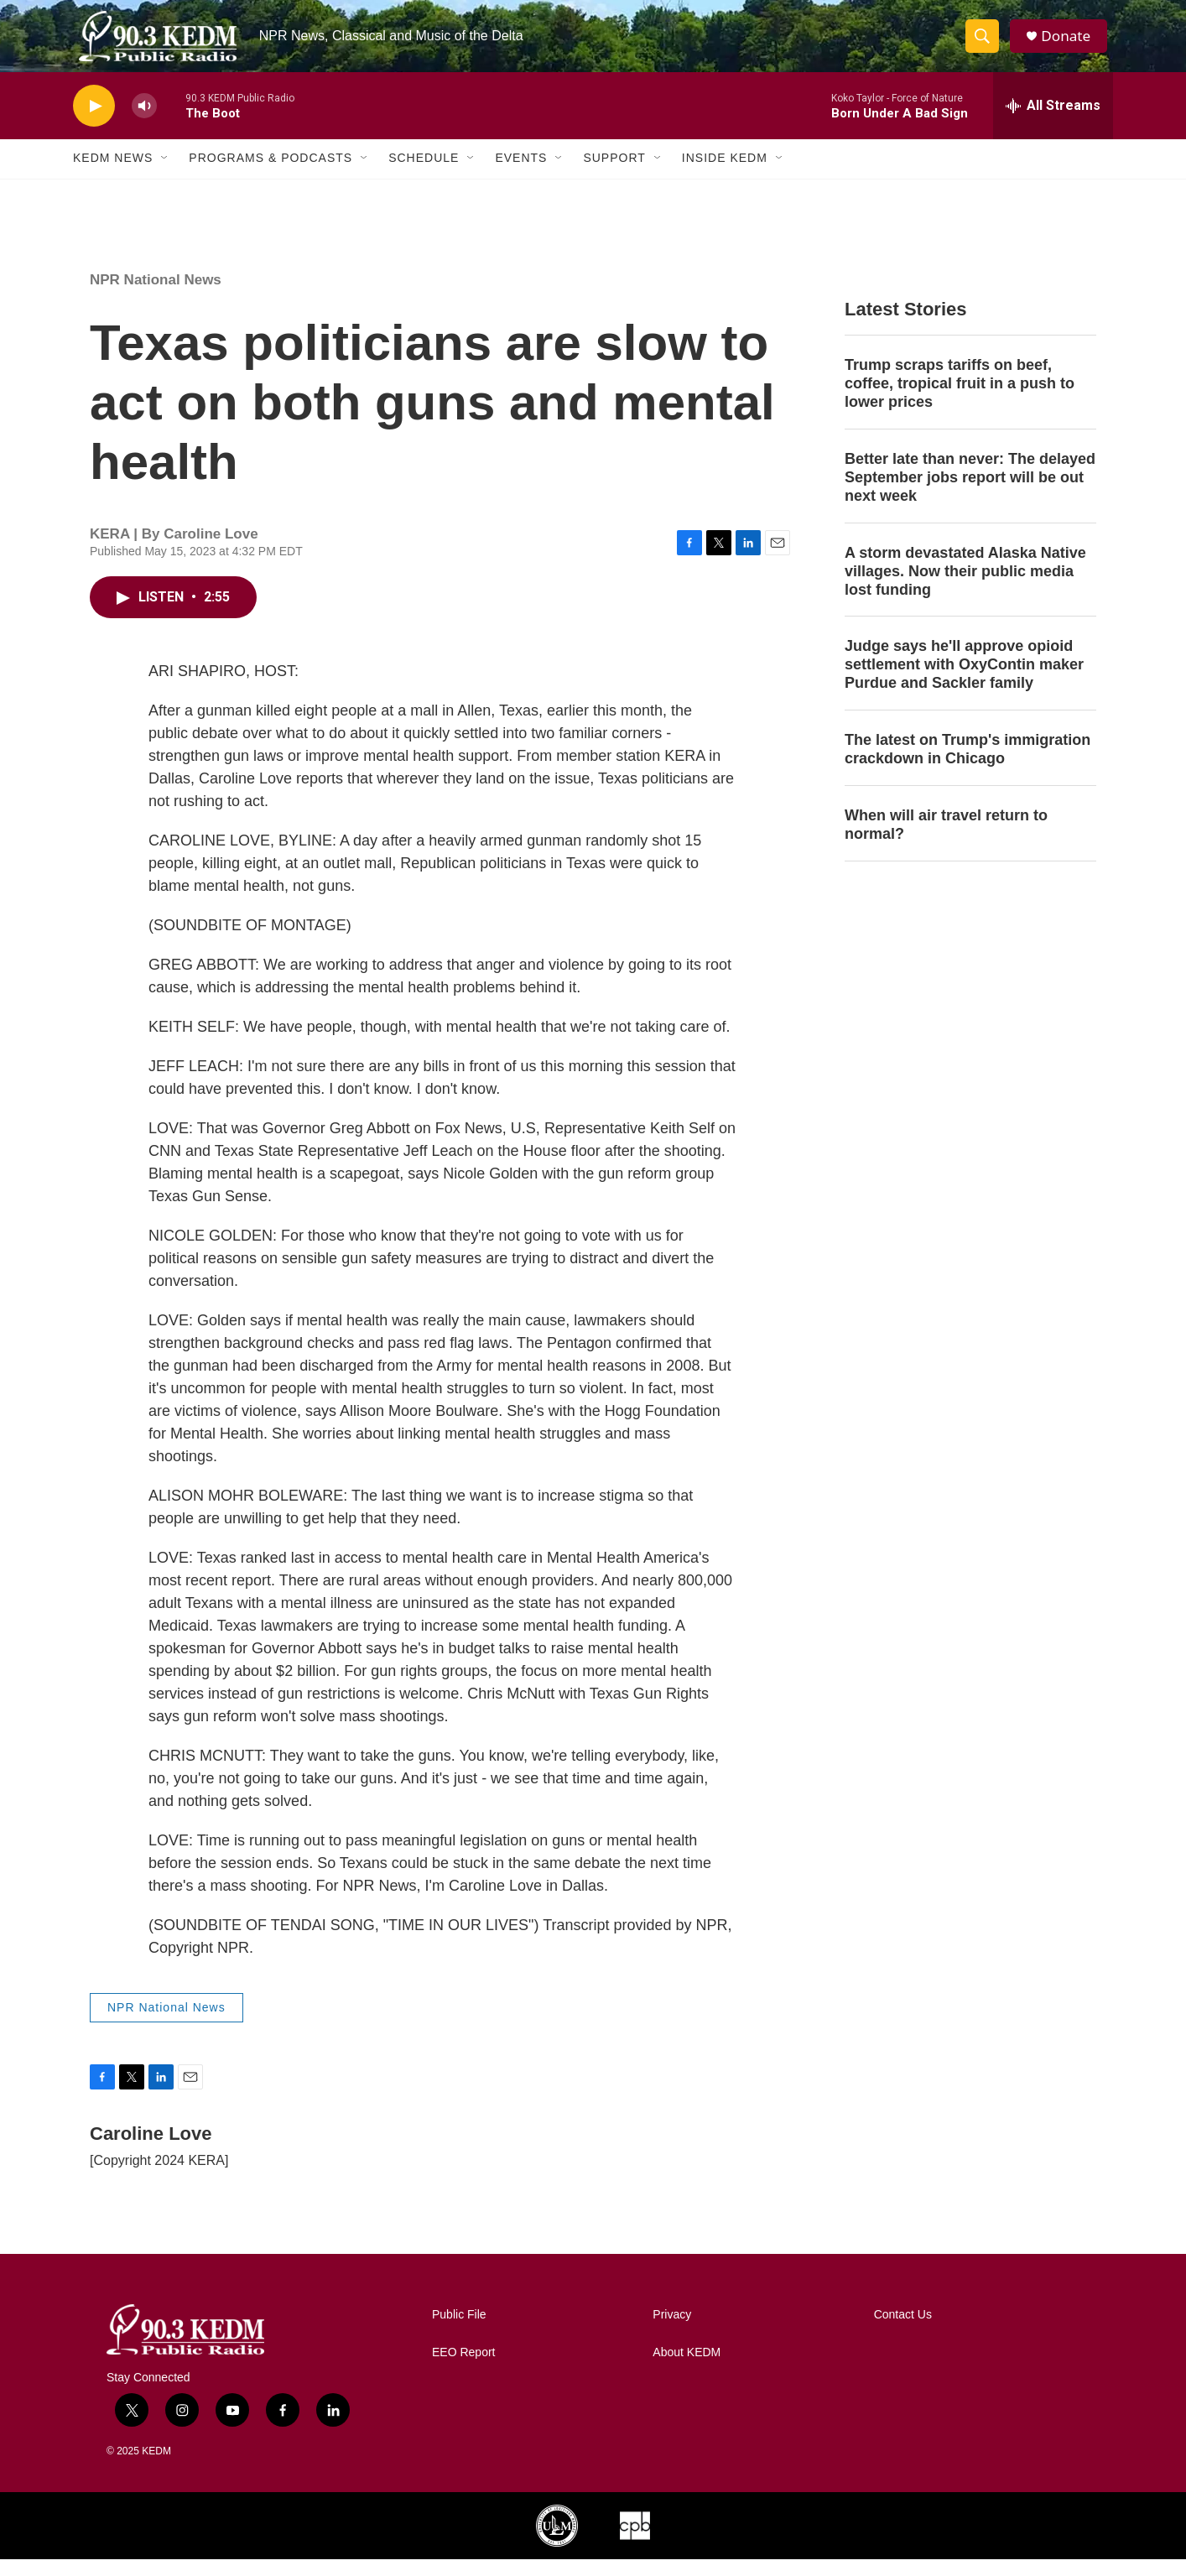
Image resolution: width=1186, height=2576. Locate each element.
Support (614, 174)
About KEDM (686, 2369)
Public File (459, 2331)
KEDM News (113, 174)
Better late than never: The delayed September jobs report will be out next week (970, 493)
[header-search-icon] (985, 44)
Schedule (423, 174)
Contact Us (903, 2331)
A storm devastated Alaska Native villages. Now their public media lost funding (965, 587)
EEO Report (463, 2369)
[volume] (144, 122)
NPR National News (155, 296)
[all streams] (1053, 121)
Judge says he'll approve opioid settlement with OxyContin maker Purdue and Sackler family (964, 681)
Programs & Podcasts (270, 174)
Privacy (672, 2331)
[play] (94, 122)
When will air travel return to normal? (946, 840)
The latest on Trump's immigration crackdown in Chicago (967, 765)
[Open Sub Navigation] (165, 174)
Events (521, 174)
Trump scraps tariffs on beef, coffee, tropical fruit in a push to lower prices (959, 399)
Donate (1070, 44)
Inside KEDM (724, 174)
